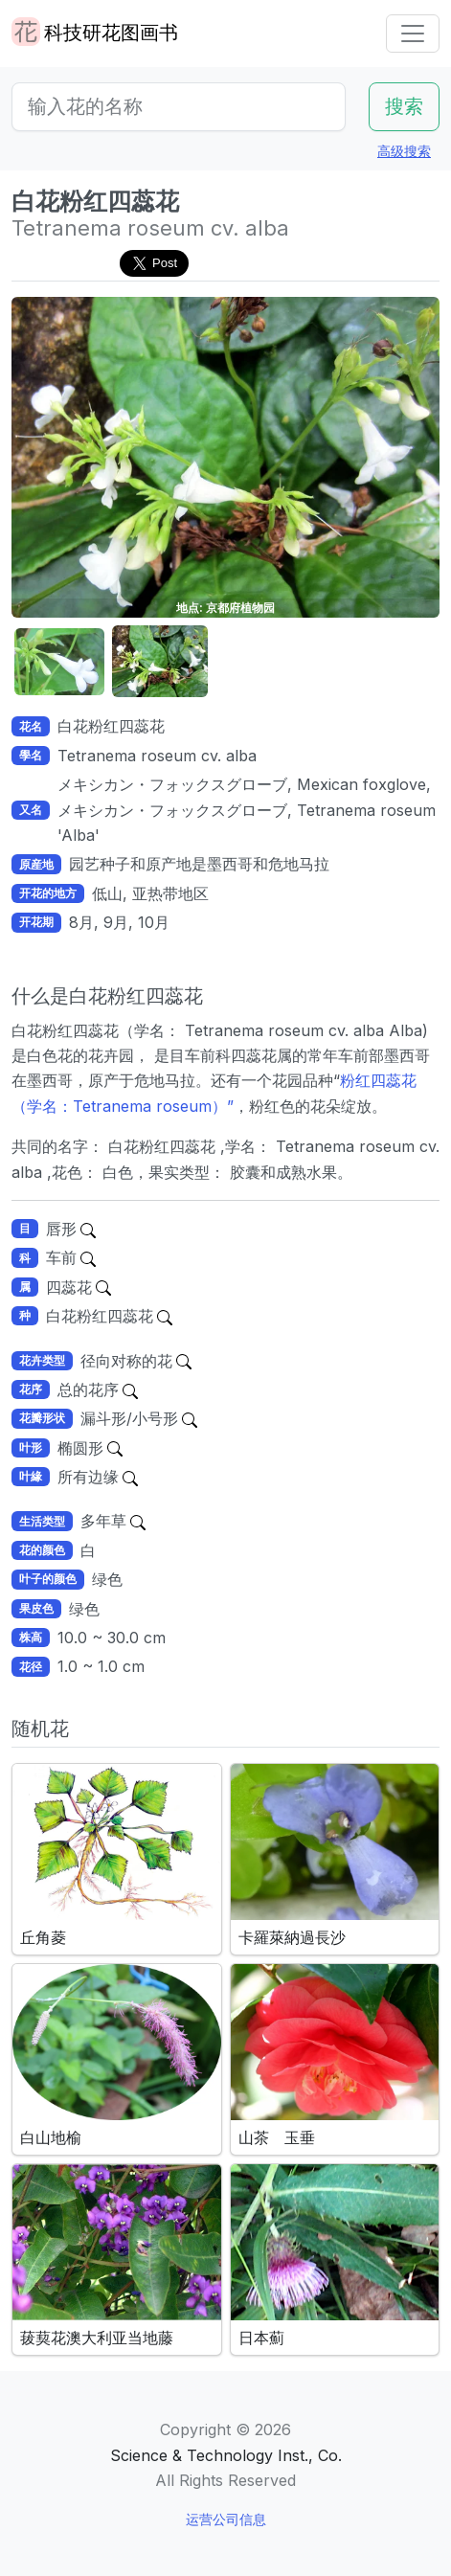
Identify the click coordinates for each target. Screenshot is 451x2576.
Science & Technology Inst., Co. (226, 2455)
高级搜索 (404, 151)
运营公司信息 (226, 2519)
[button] (59, 662)
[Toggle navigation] (413, 33)
